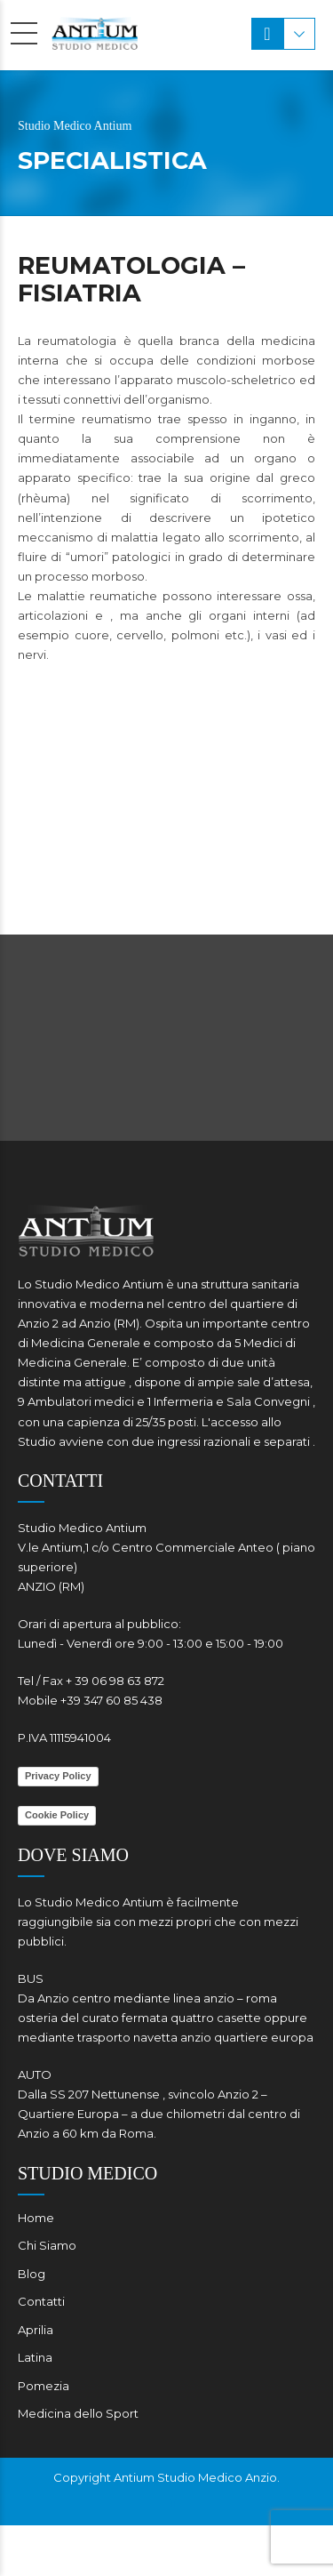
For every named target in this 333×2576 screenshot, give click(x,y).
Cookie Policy (57, 1815)
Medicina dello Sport (78, 2413)
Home (36, 2218)
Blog (31, 2274)
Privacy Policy (58, 1775)
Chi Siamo (47, 2245)
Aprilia (35, 2330)
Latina (35, 2357)
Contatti (41, 2301)
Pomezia (43, 2386)
